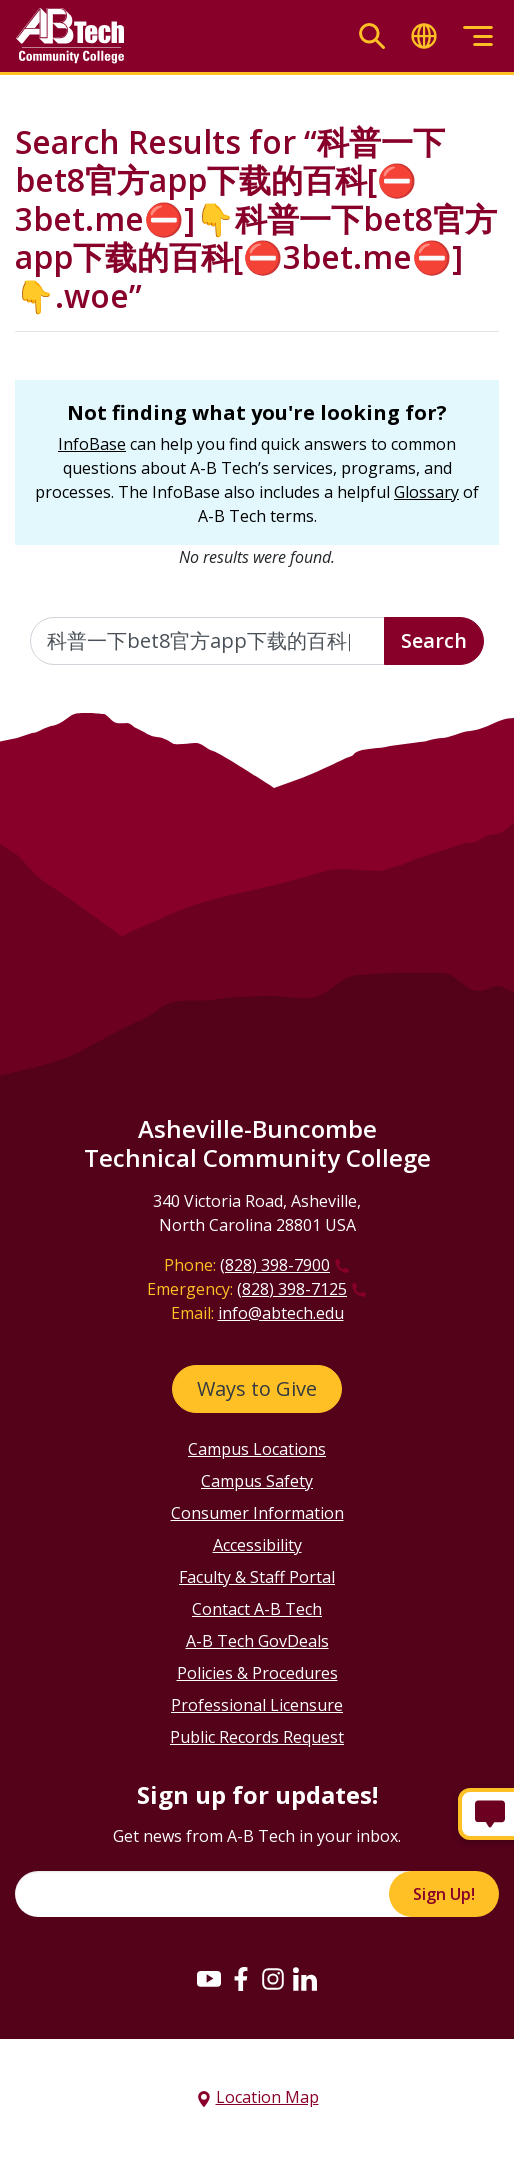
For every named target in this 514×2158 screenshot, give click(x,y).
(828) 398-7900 (275, 1265)
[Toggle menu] (478, 36)
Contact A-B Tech (257, 1609)
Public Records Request (257, 1737)
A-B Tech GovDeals (257, 1641)
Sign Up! (444, 1894)
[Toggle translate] (424, 36)
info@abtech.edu (281, 1313)
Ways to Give (257, 1388)
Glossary (426, 492)
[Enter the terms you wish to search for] (207, 641)
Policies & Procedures (257, 1673)
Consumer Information (257, 1513)
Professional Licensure (257, 1705)
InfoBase (92, 444)
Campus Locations (257, 1449)
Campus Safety (257, 1481)
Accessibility (257, 1545)
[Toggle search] (372, 36)
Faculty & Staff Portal (257, 1577)
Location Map (267, 2097)
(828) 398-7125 (292, 1289)
